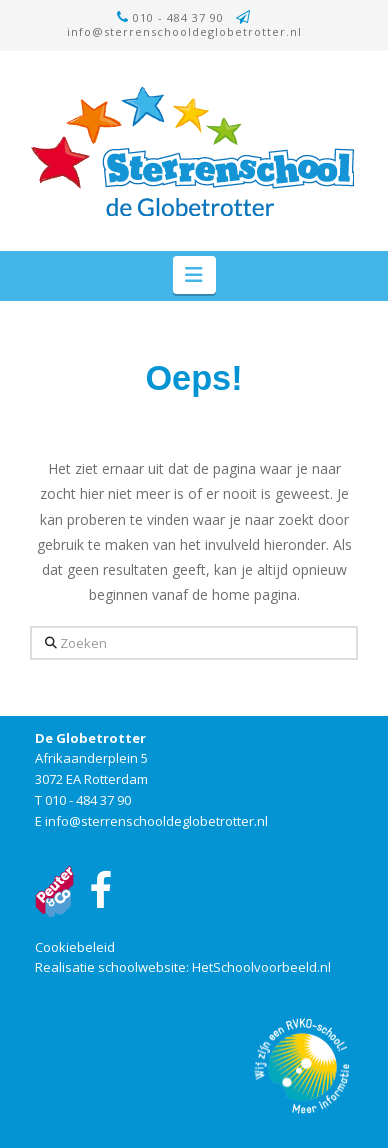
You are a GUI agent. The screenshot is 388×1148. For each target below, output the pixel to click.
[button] (194, 275)
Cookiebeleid (75, 947)
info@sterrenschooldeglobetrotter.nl (184, 31)
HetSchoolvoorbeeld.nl (261, 967)
